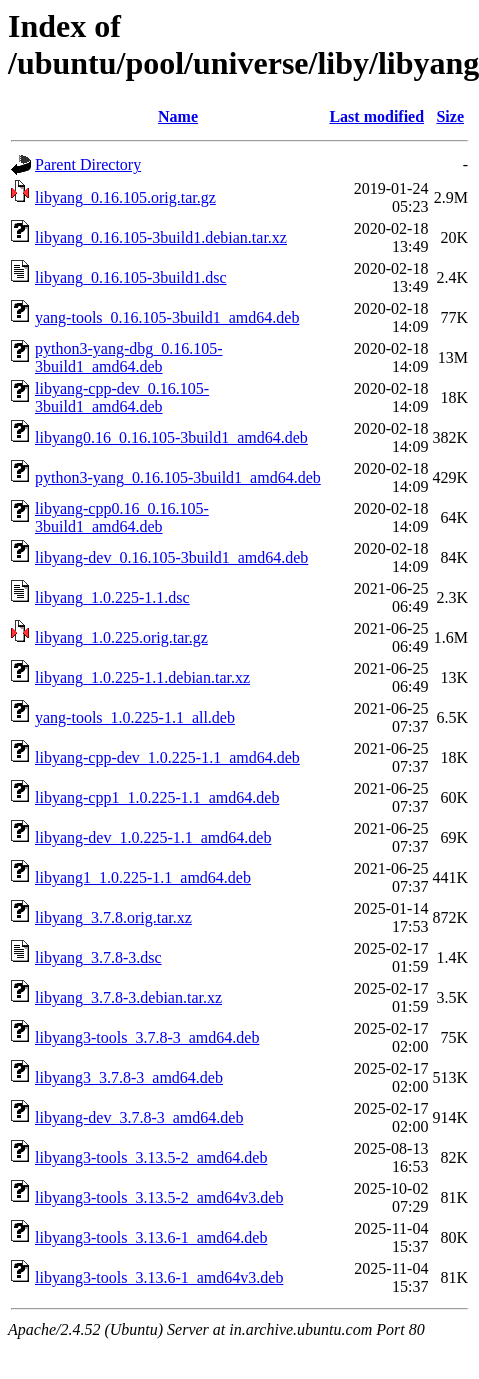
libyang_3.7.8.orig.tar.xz (113, 917)
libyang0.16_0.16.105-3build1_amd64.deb (171, 437)
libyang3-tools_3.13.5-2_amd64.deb (151, 1157)
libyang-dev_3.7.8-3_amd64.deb (139, 1117)
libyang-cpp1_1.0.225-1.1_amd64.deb (157, 797)
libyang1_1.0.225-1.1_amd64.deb (143, 877)
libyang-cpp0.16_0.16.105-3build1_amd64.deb (122, 517)
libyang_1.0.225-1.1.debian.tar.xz (142, 677)
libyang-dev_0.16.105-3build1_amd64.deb (171, 557)
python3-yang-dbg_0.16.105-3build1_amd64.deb (129, 357)
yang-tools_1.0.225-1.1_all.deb (135, 717)
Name (178, 116)
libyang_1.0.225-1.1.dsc (112, 597)
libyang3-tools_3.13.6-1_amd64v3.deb (159, 1277)
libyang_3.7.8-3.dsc (98, 957)
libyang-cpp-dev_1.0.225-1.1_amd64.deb (167, 757)
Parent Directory (88, 164)
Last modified (376, 116)
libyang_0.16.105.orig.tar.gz (125, 197)
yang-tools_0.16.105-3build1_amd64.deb (167, 317)
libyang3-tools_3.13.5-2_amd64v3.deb (159, 1197)
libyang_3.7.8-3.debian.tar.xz (128, 997)
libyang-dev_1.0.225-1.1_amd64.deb (153, 837)
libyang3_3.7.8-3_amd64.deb (129, 1077)
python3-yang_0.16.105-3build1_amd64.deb (178, 477)
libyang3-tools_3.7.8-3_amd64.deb (147, 1037)
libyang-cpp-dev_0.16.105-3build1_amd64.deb (122, 397)
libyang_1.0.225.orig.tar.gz (121, 637)
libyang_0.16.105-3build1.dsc (131, 277)
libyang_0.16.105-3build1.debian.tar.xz (161, 237)
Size (450, 116)
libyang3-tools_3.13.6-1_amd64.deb (151, 1237)
